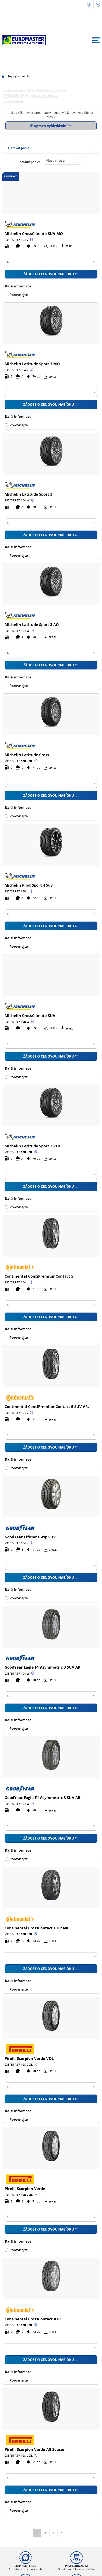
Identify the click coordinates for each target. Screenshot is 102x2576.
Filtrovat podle (51, 148)
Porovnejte (19, 294)
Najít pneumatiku (18, 76)
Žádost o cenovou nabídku (48, 274)
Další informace (18, 286)
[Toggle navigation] (96, 40)
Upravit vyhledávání (48, 126)
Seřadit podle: (30, 162)
